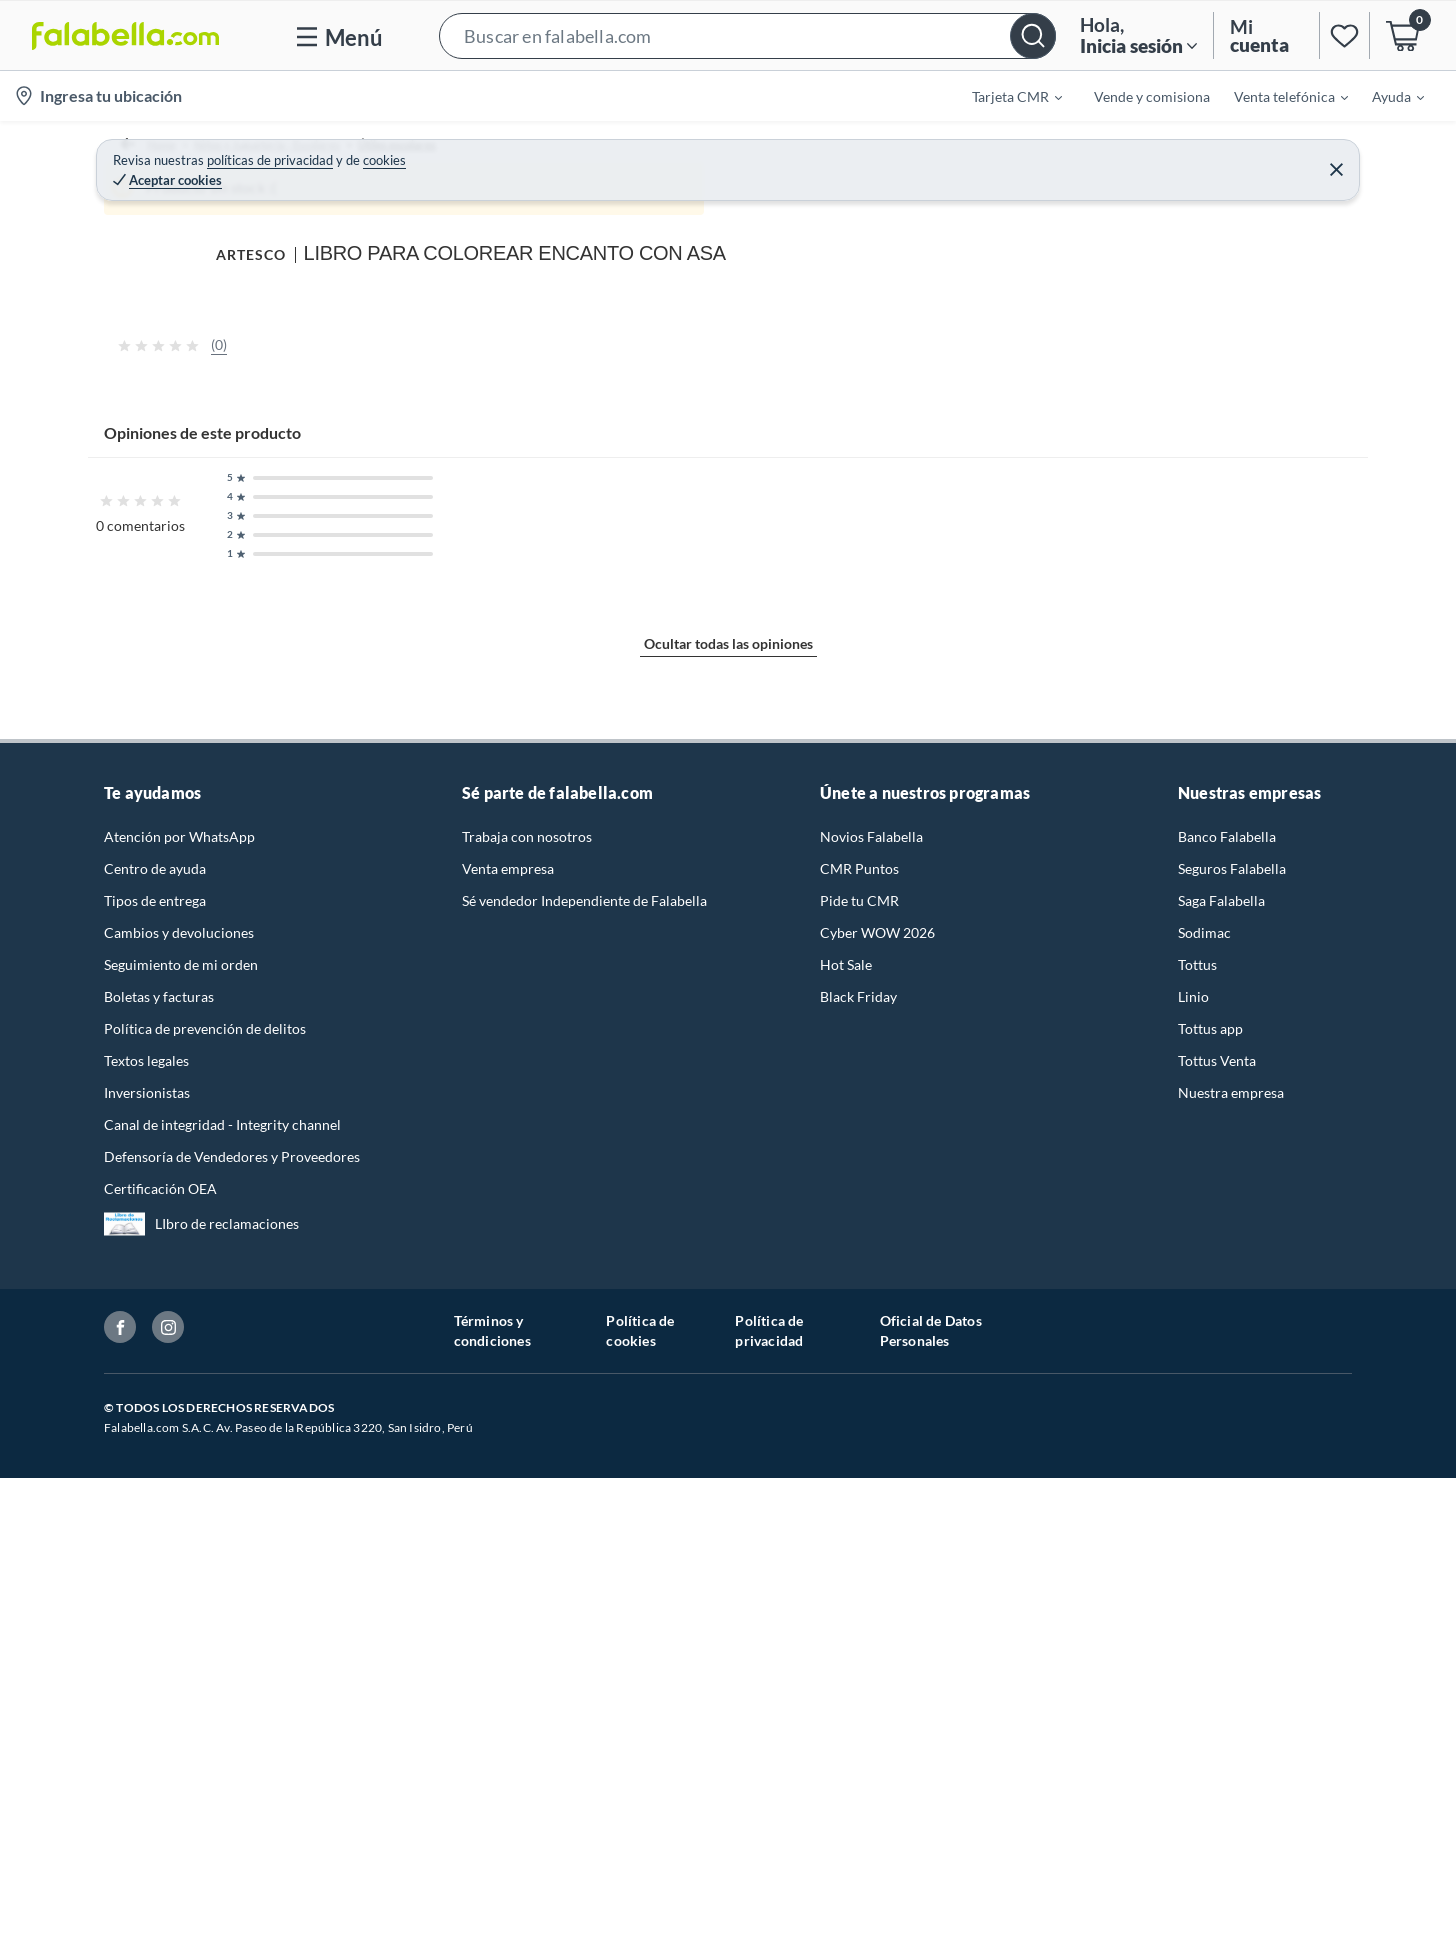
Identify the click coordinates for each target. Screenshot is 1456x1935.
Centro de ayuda (155, 1610)
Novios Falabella (871, 1578)
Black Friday (858, 1738)
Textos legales (146, 1802)
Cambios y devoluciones (179, 1674)
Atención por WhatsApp (179, 1578)
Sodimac (1204, 1674)
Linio (1193, 1738)
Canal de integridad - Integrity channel (222, 1866)
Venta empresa (508, 1610)
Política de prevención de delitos (205, 1770)
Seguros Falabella (1232, 1610)
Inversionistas (147, 1834)
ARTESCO (923, 196)
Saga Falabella (1221, 1642)
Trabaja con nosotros (527, 1578)
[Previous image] (234, 517)
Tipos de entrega (155, 1642)
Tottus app (1210, 1770)
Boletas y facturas (159, 1738)
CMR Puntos (859, 1610)
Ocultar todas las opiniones (728, 1415)
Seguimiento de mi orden (181, 1706)
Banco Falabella (1227, 1578)
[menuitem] (1005, 96)
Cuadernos (537, 154)
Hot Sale (846, 1706)
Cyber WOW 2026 (877, 1674)
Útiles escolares (434, 154)
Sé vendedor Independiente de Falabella (584, 1642)
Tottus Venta (1217, 1802)
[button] (747, 35)
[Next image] (823, 517)
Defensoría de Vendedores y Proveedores (232, 1898)
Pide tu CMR (859, 1642)
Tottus (1197, 1706)
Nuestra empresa (1231, 1834)
